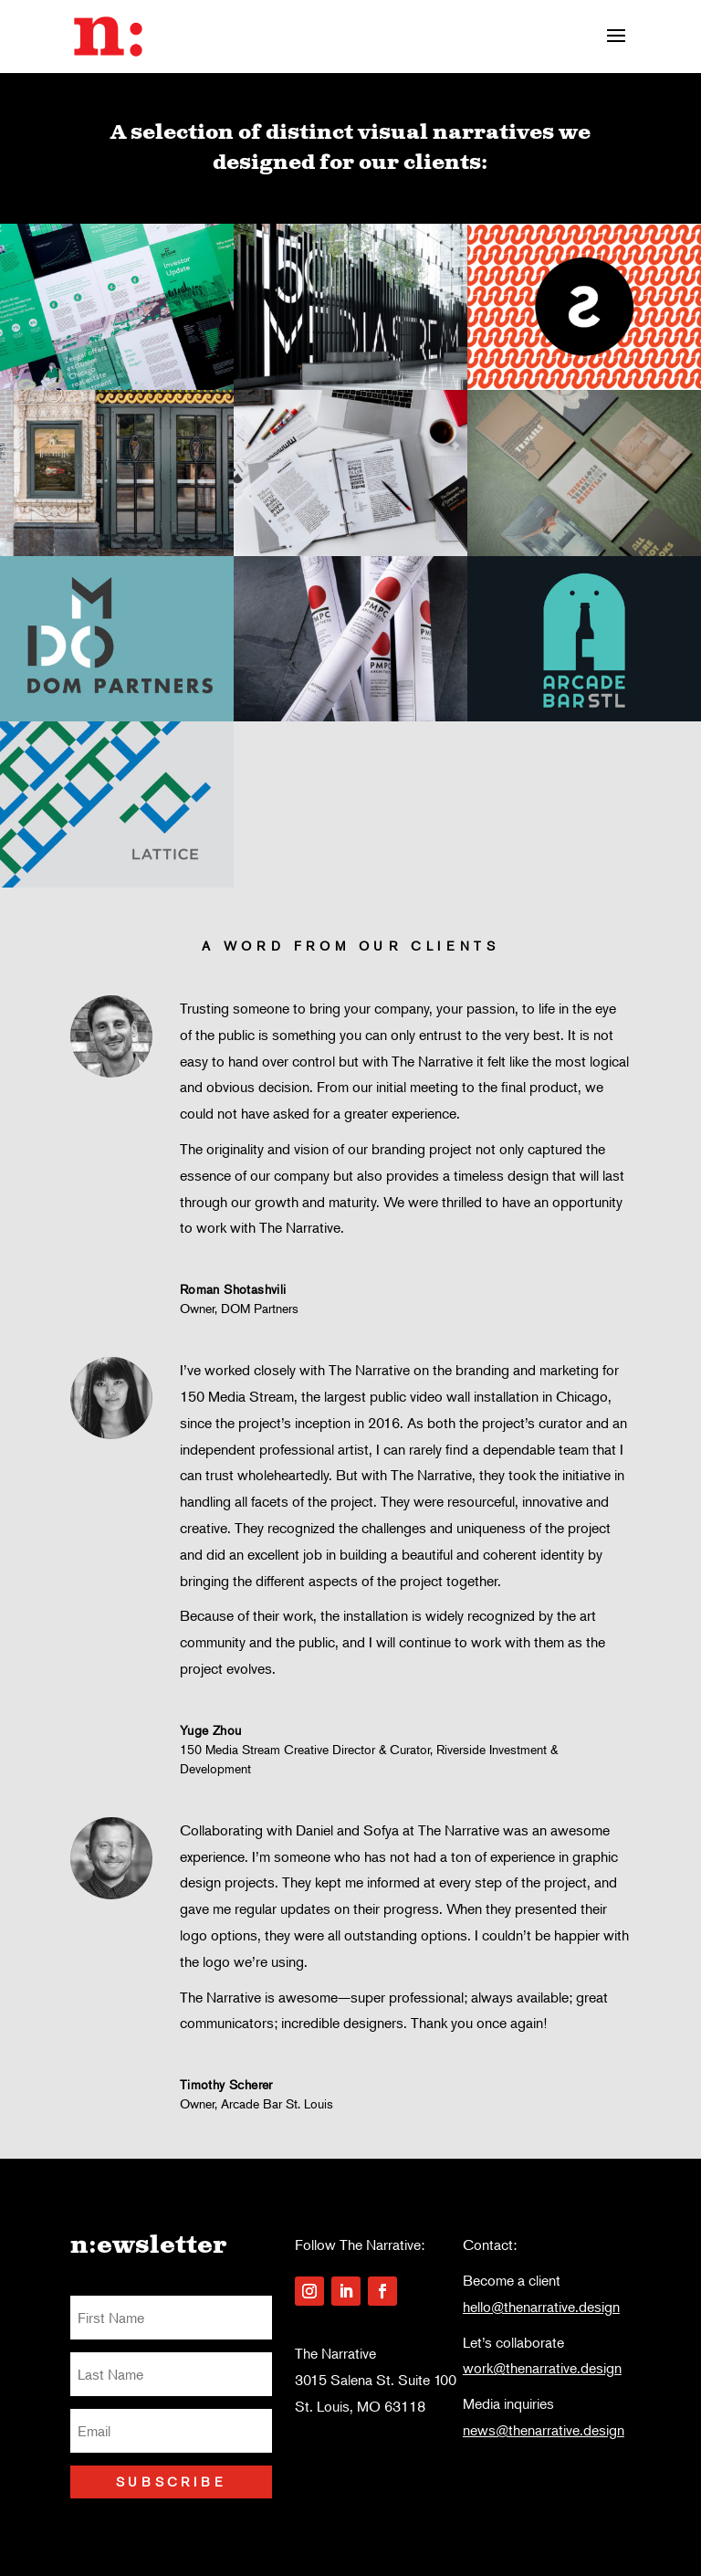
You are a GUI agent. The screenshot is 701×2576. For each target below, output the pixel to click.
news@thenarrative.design (543, 2430)
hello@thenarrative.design (541, 2306)
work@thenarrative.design (542, 2368)
